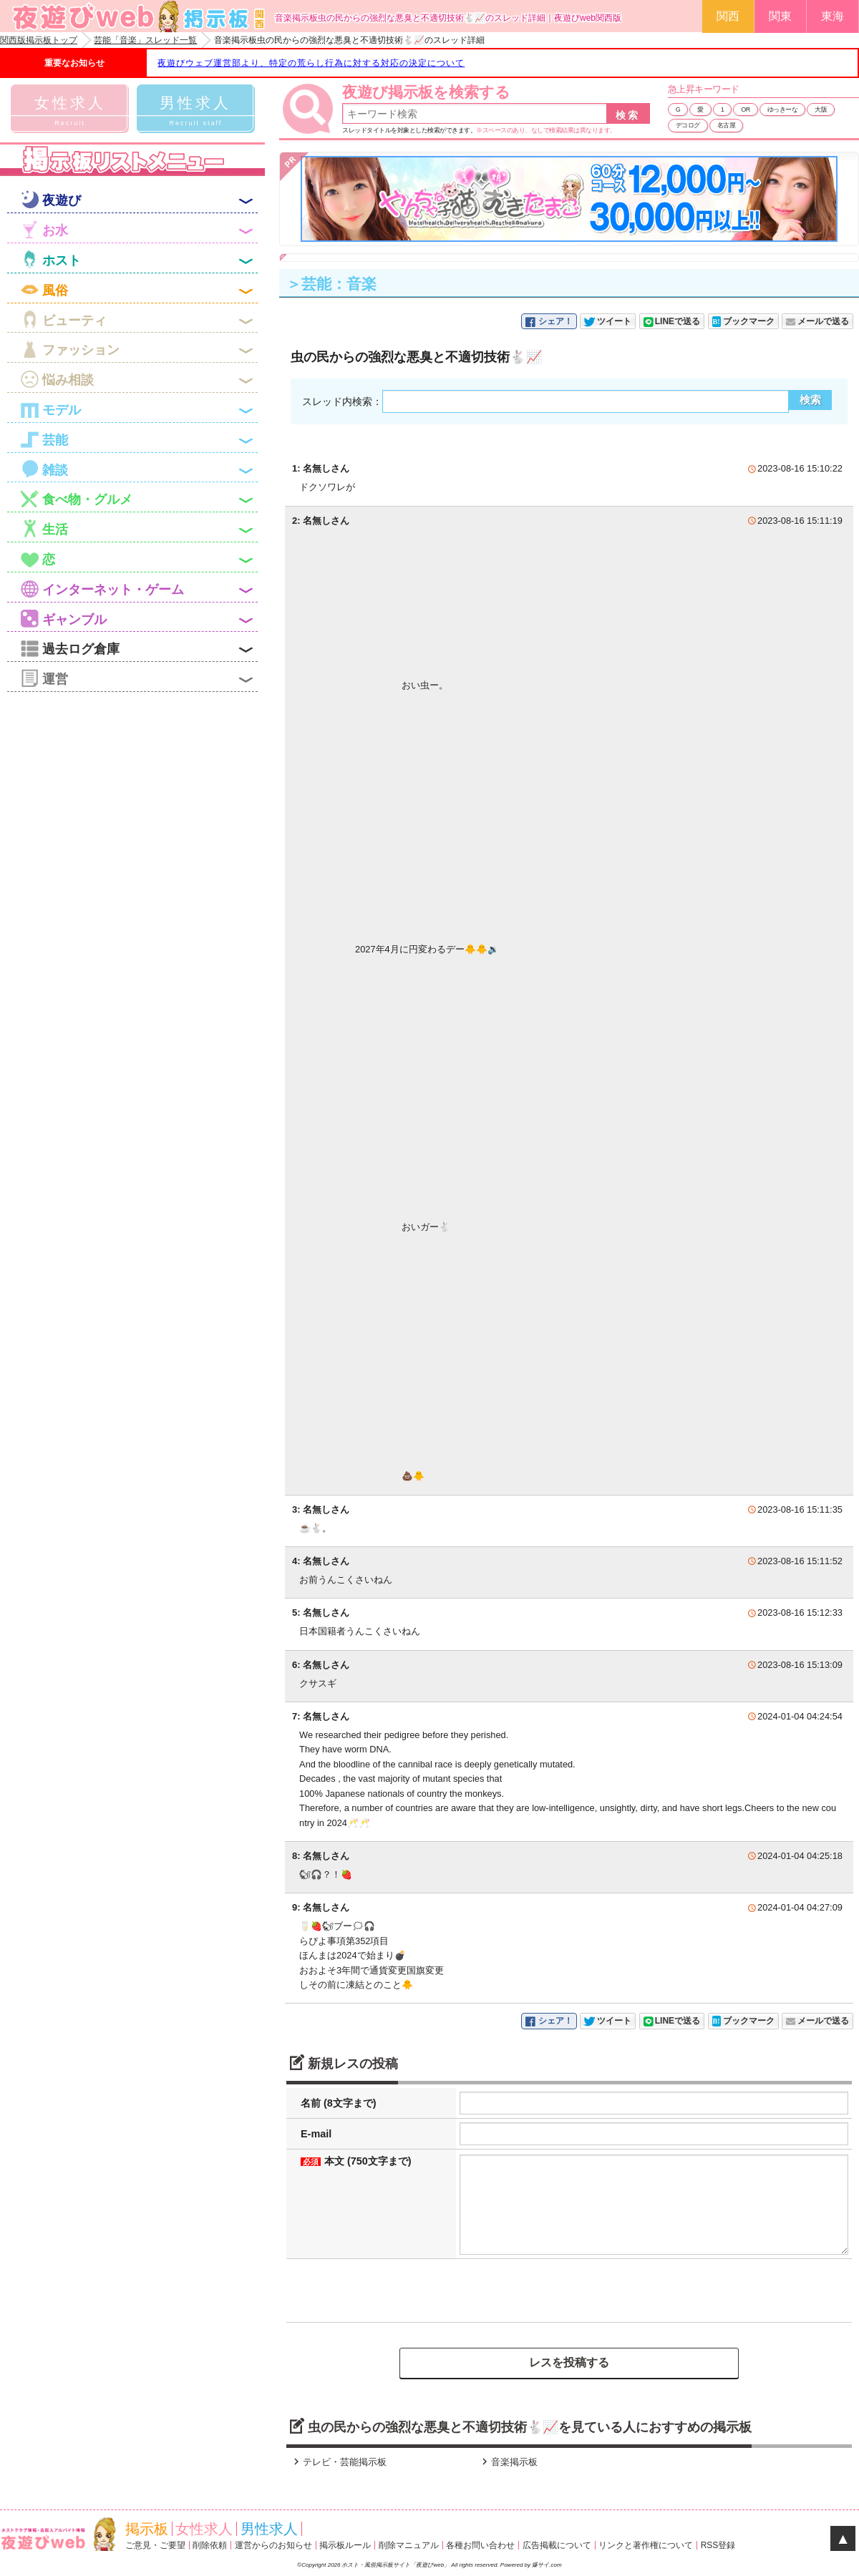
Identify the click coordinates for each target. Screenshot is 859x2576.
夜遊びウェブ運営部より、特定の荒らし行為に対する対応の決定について (311, 63)
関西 (728, 16)
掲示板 (146, 2529)
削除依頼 (210, 2545)
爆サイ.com (546, 2565)
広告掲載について (557, 2545)
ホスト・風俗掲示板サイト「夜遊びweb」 (396, 2565)
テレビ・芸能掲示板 (338, 2462)
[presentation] (399, 2290)
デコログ (688, 125)
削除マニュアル (409, 2545)
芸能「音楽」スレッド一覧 (145, 40)
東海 (832, 16)
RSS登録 (718, 2545)
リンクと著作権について (645, 2545)
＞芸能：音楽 (331, 283)
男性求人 (269, 2529)
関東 (780, 16)
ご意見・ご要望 (155, 2545)
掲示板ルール (345, 2545)
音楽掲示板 (508, 2462)
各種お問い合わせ (480, 2545)
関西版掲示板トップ (38, 40)
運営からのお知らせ (273, 2545)
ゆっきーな (782, 109)
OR (745, 109)
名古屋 (726, 125)
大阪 (821, 109)
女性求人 (204, 2529)
